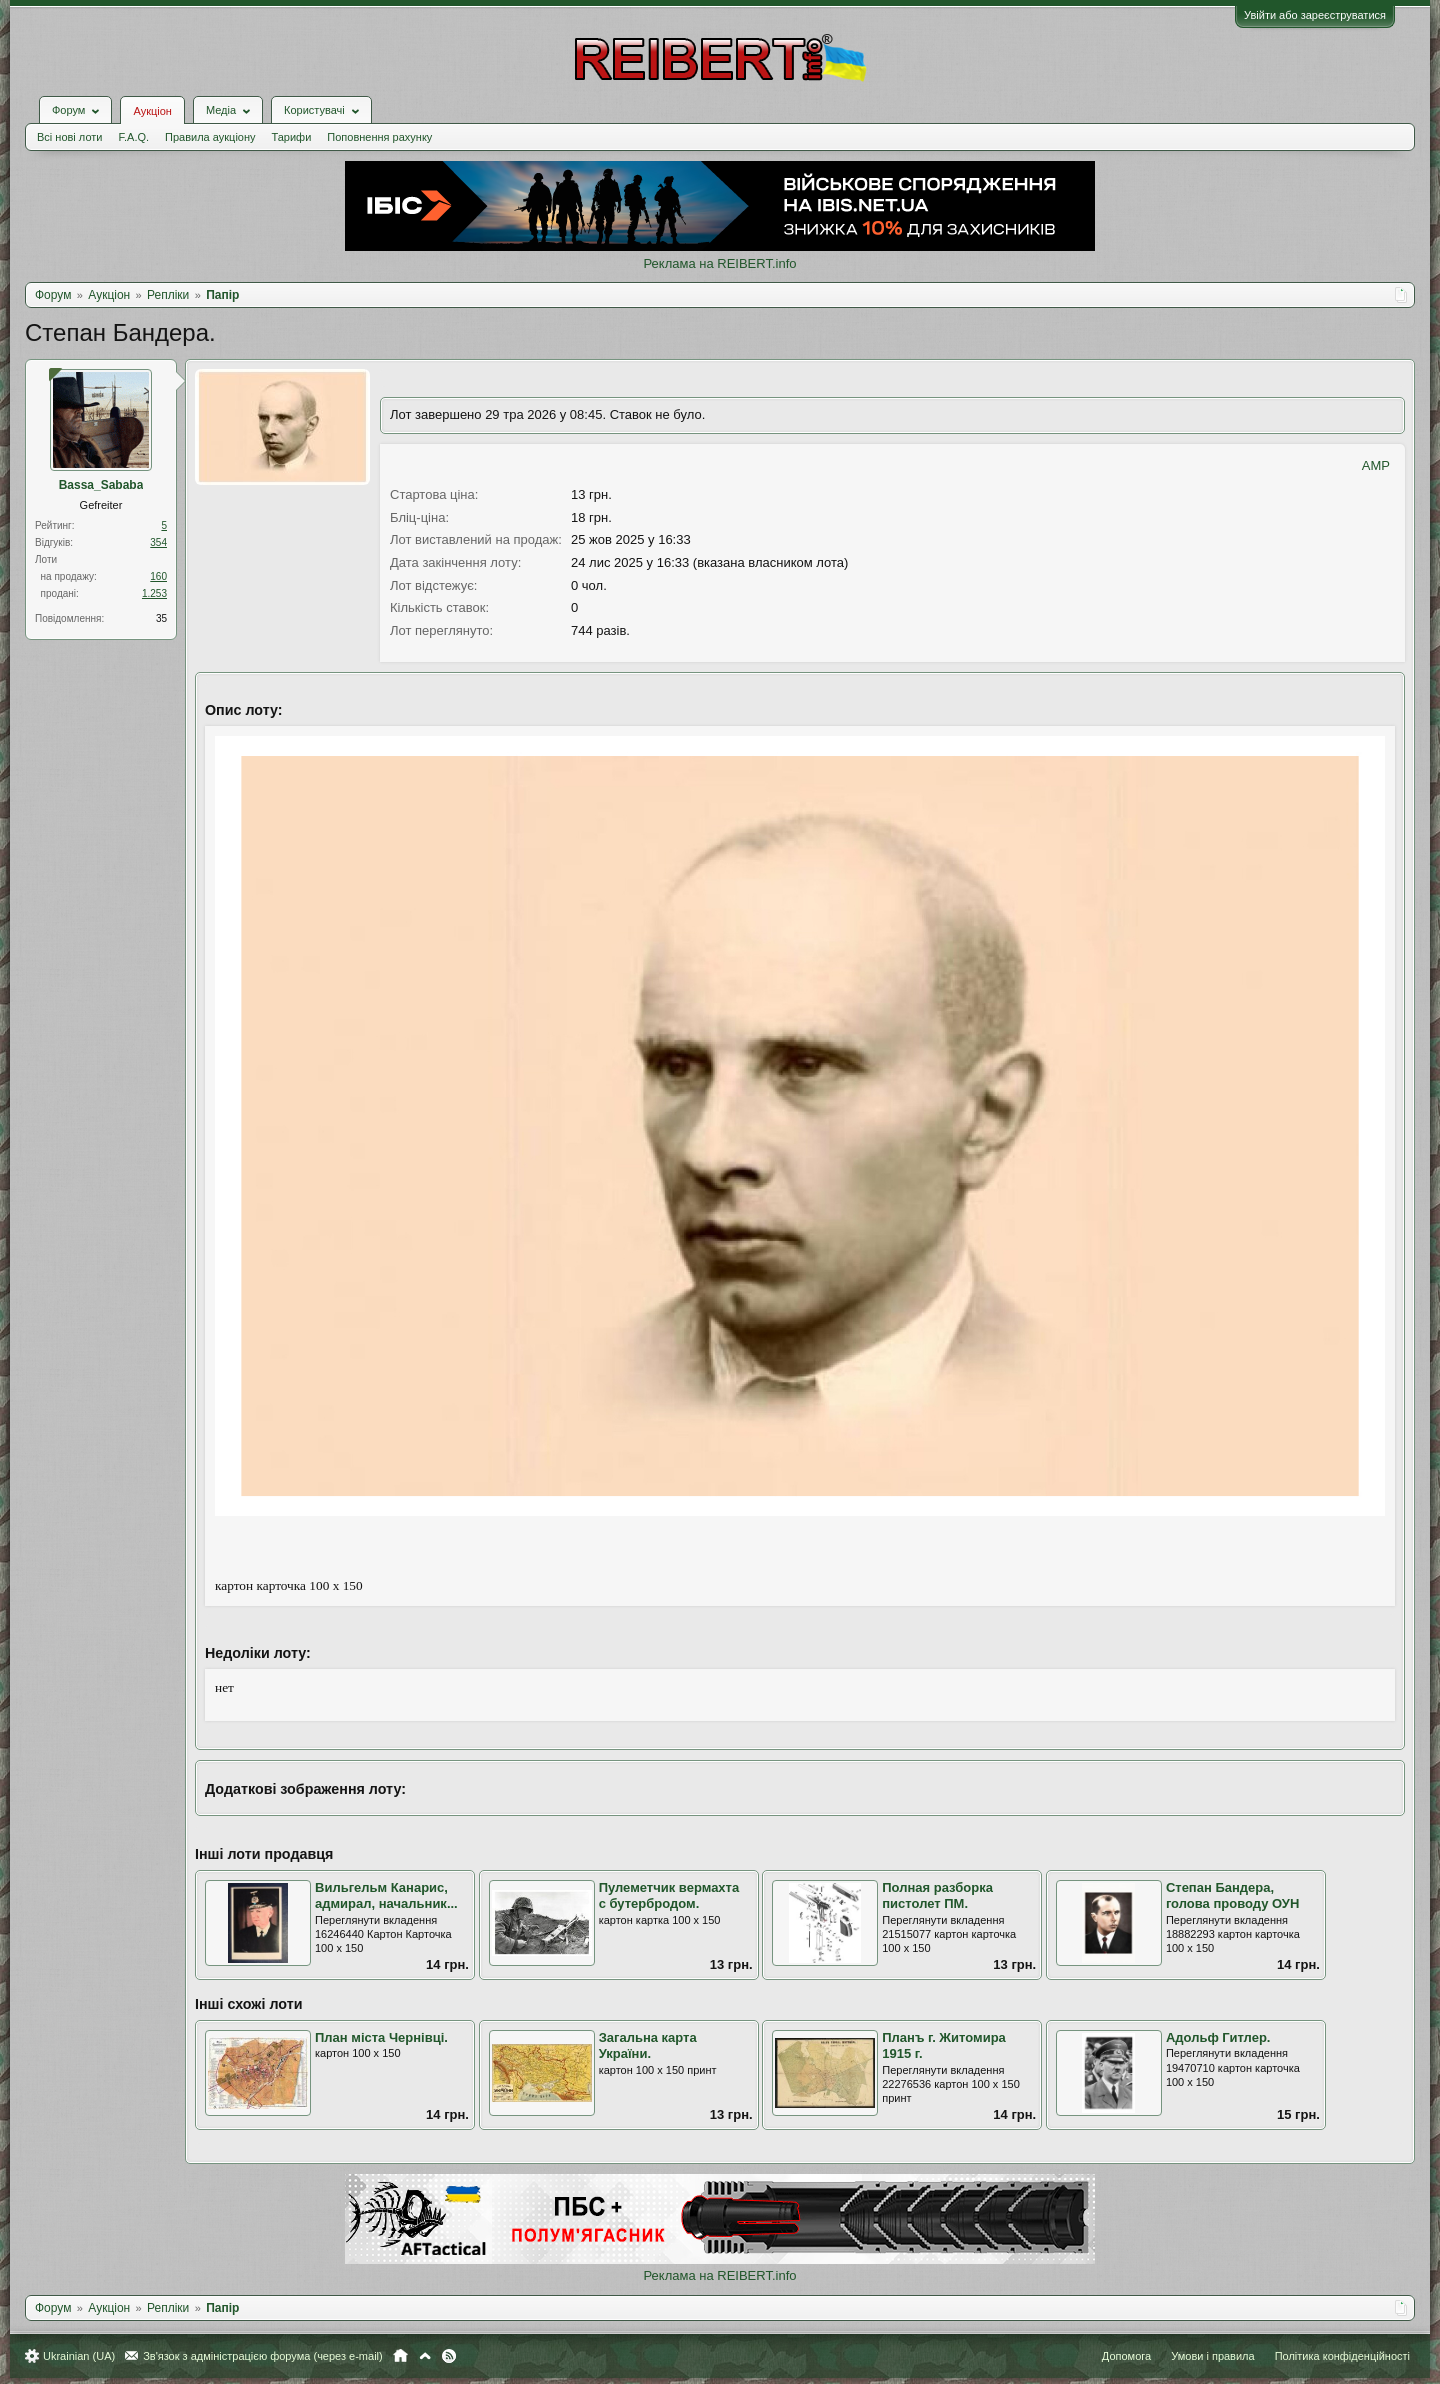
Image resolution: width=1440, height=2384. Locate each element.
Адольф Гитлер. (1218, 2037)
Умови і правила (1212, 2356)
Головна (400, 2356)
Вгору (425, 2356)
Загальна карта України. (648, 2046)
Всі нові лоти (69, 137)
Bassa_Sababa (101, 485)
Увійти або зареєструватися (1315, 15)
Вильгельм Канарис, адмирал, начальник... (386, 1896)
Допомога (1126, 2356)
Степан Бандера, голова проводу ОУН (1232, 1896)
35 (161, 618)
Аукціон (152, 111)
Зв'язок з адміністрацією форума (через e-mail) (263, 2356)
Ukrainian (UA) (79, 2356)
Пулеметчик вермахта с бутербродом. (669, 1896)
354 (158, 542)
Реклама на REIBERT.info (719, 263)
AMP (1376, 465)
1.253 (154, 593)
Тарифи (292, 137)
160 (158, 576)
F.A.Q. (133, 137)
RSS (449, 2356)
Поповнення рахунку (379, 137)
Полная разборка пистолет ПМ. (937, 1896)
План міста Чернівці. (381, 2037)
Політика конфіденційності (1342, 2356)
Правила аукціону (210, 137)
